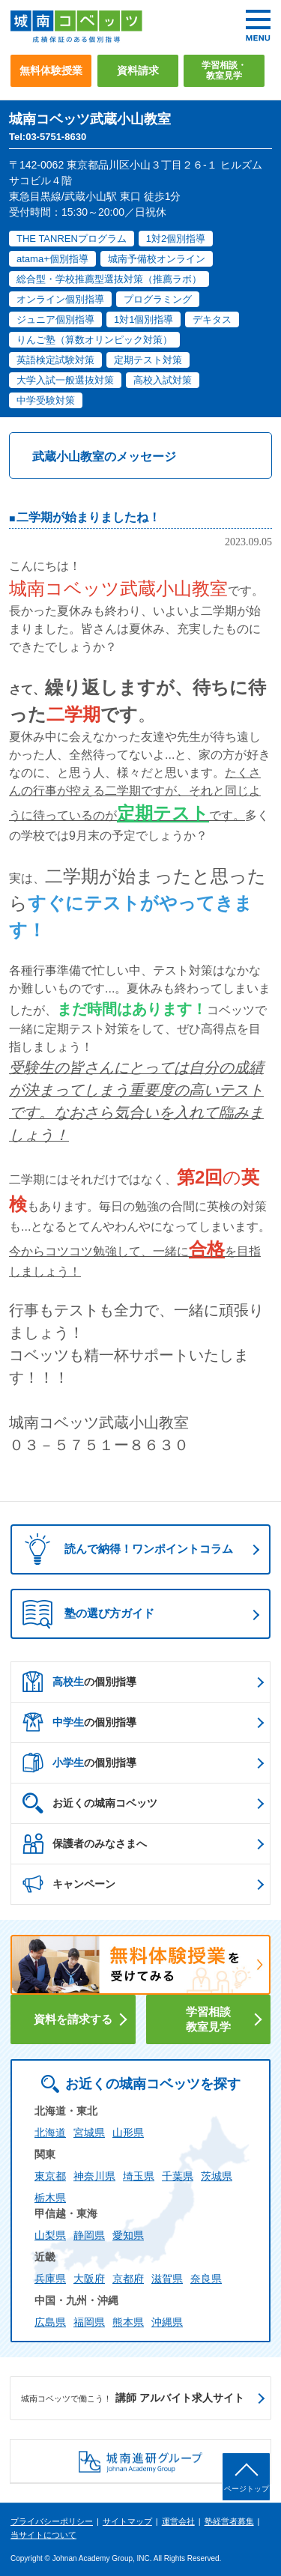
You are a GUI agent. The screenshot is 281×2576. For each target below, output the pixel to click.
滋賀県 (167, 2279)
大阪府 (89, 2279)
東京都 (50, 2176)
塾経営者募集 (229, 2521)
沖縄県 (167, 2322)
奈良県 (206, 2279)
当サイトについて (43, 2534)
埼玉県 (138, 2176)
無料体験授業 (50, 70)
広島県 (50, 2322)
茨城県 (216, 2176)
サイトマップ (127, 2521)
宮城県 (89, 2133)
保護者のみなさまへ (84, 1843)
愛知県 (128, 2235)
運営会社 (178, 2521)
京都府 (128, 2279)
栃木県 (50, 2198)
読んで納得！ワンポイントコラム (124, 1549)
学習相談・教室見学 (224, 70)
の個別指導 (79, 1681)
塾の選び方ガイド (88, 1614)
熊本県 (128, 2322)
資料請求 (138, 70)
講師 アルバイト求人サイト (132, 2398)
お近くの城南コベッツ (89, 1802)
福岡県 (89, 2322)
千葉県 (177, 2176)
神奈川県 (94, 2176)
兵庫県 (50, 2279)
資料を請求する (73, 2019)
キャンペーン (68, 1883)
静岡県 (89, 2235)
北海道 (50, 2133)
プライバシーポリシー (51, 2521)
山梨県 (50, 2235)
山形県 (128, 2133)
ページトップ (246, 2489)
